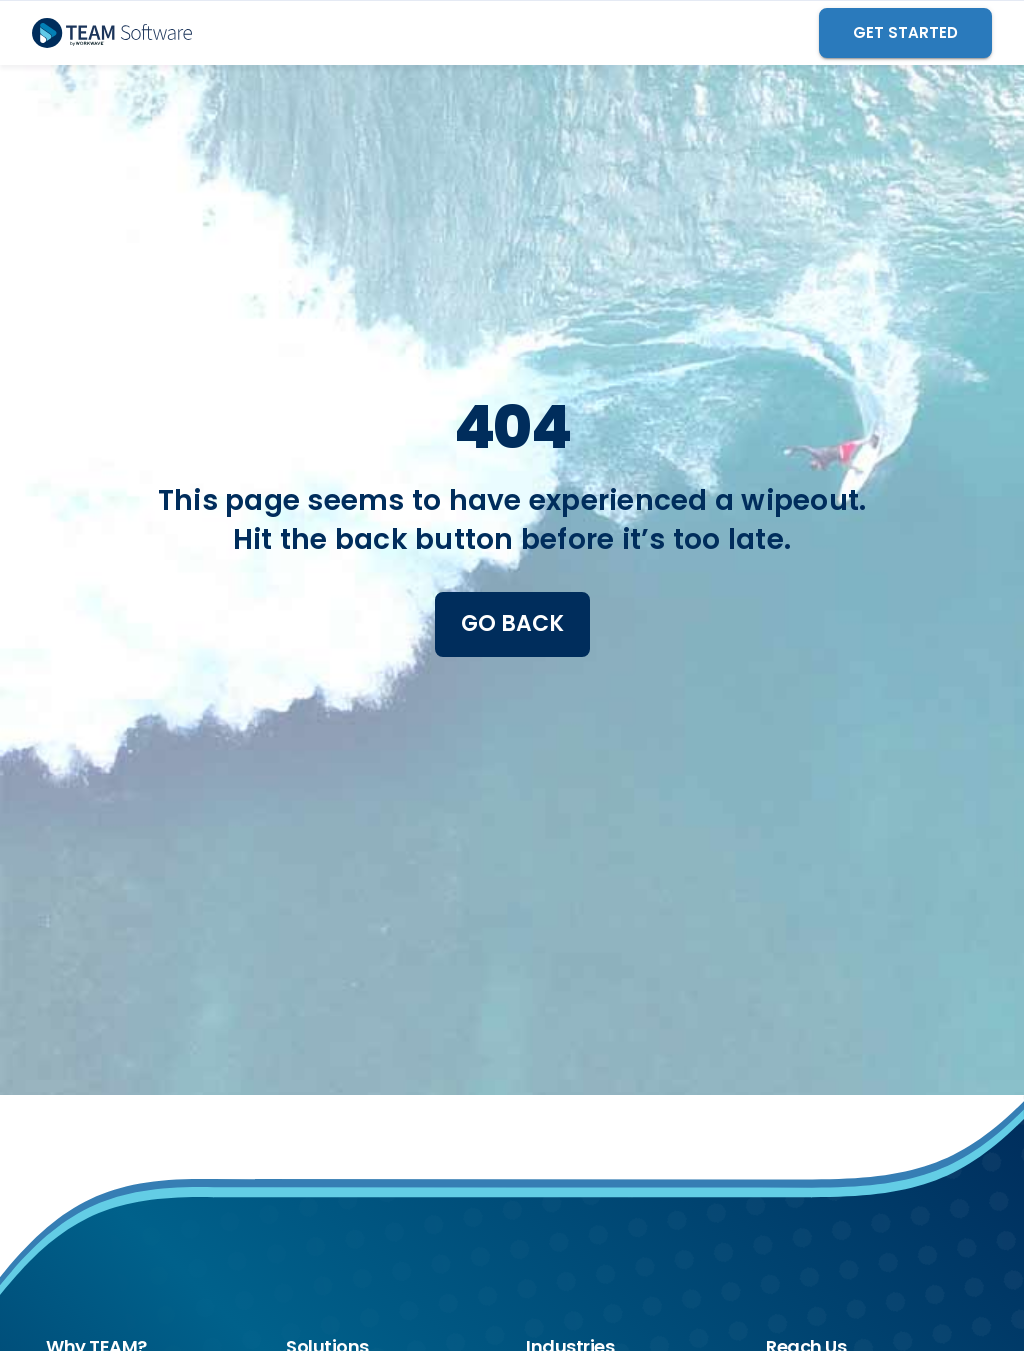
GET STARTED (905, 32)
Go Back (512, 623)
